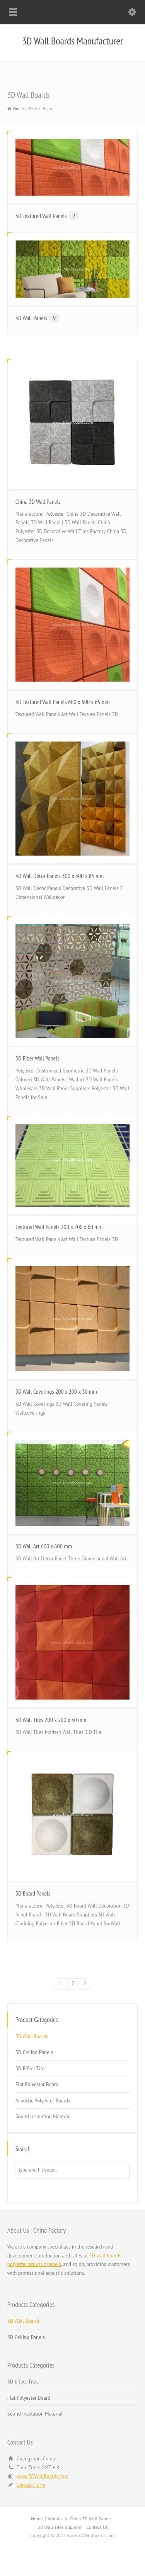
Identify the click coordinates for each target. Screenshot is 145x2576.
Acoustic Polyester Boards (42, 2100)
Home (37, 2518)
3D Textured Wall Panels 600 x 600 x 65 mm (62, 702)
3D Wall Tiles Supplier (59, 2527)
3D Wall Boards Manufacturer (72, 41)
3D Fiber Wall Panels (37, 1058)
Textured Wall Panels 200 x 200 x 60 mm (58, 1227)
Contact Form (31, 2485)
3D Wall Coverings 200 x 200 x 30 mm (56, 1391)
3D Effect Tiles (31, 2068)
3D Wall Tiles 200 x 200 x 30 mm (50, 1720)
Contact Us (97, 2527)
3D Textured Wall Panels (47, 216)
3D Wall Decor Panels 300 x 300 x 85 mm (59, 876)
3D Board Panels (33, 1893)
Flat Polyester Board (37, 2084)
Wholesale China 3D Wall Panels (80, 2518)
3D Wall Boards (31, 2036)
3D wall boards (105, 2255)
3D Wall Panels (37, 318)
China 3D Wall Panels (38, 501)
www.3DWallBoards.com (42, 2476)
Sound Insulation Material (43, 2116)
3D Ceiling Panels (34, 2052)
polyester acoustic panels (34, 2264)
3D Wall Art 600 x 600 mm (43, 1546)
